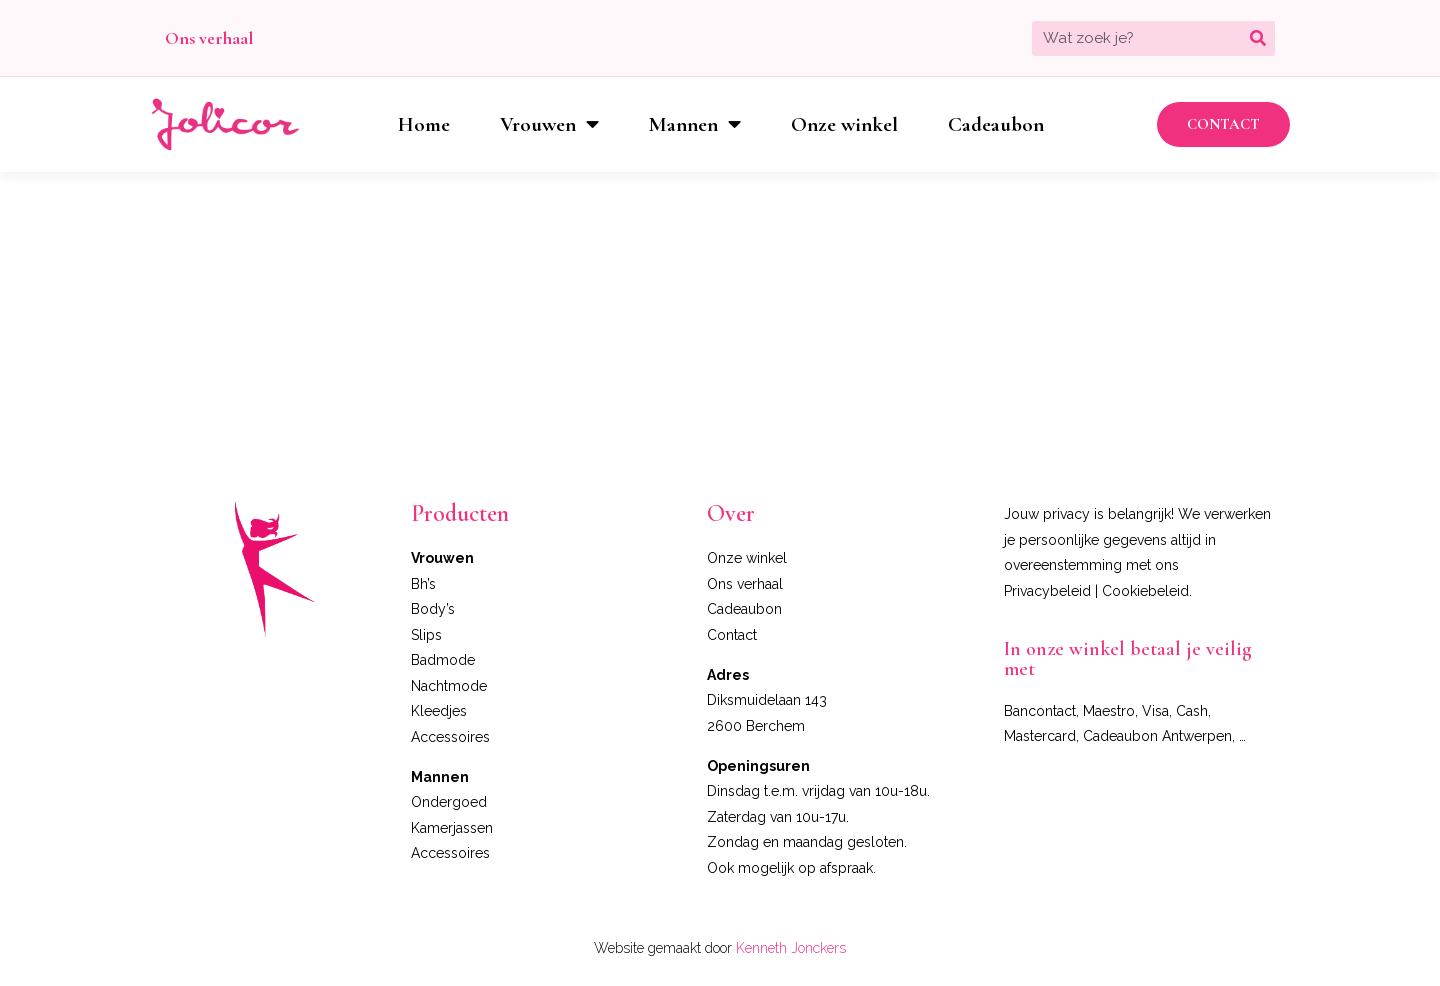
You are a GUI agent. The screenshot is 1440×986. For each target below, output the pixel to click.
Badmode (443, 660)
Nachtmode (449, 686)
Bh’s (423, 584)
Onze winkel (844, 124)
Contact (732, 635)
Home (424, 124)
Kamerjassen (452, 828)
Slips (426, 635)
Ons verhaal (209, 38)
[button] (1223, 124)
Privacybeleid (1047, 591)
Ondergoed (449, 802)
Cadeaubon (996, 124)
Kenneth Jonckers (791, 948)
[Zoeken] (1257, 38)
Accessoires (450, 737)
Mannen (695, 124)
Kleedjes (439, 711)
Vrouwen (549, 124)
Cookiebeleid (1145, 591)
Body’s (433, 609)
